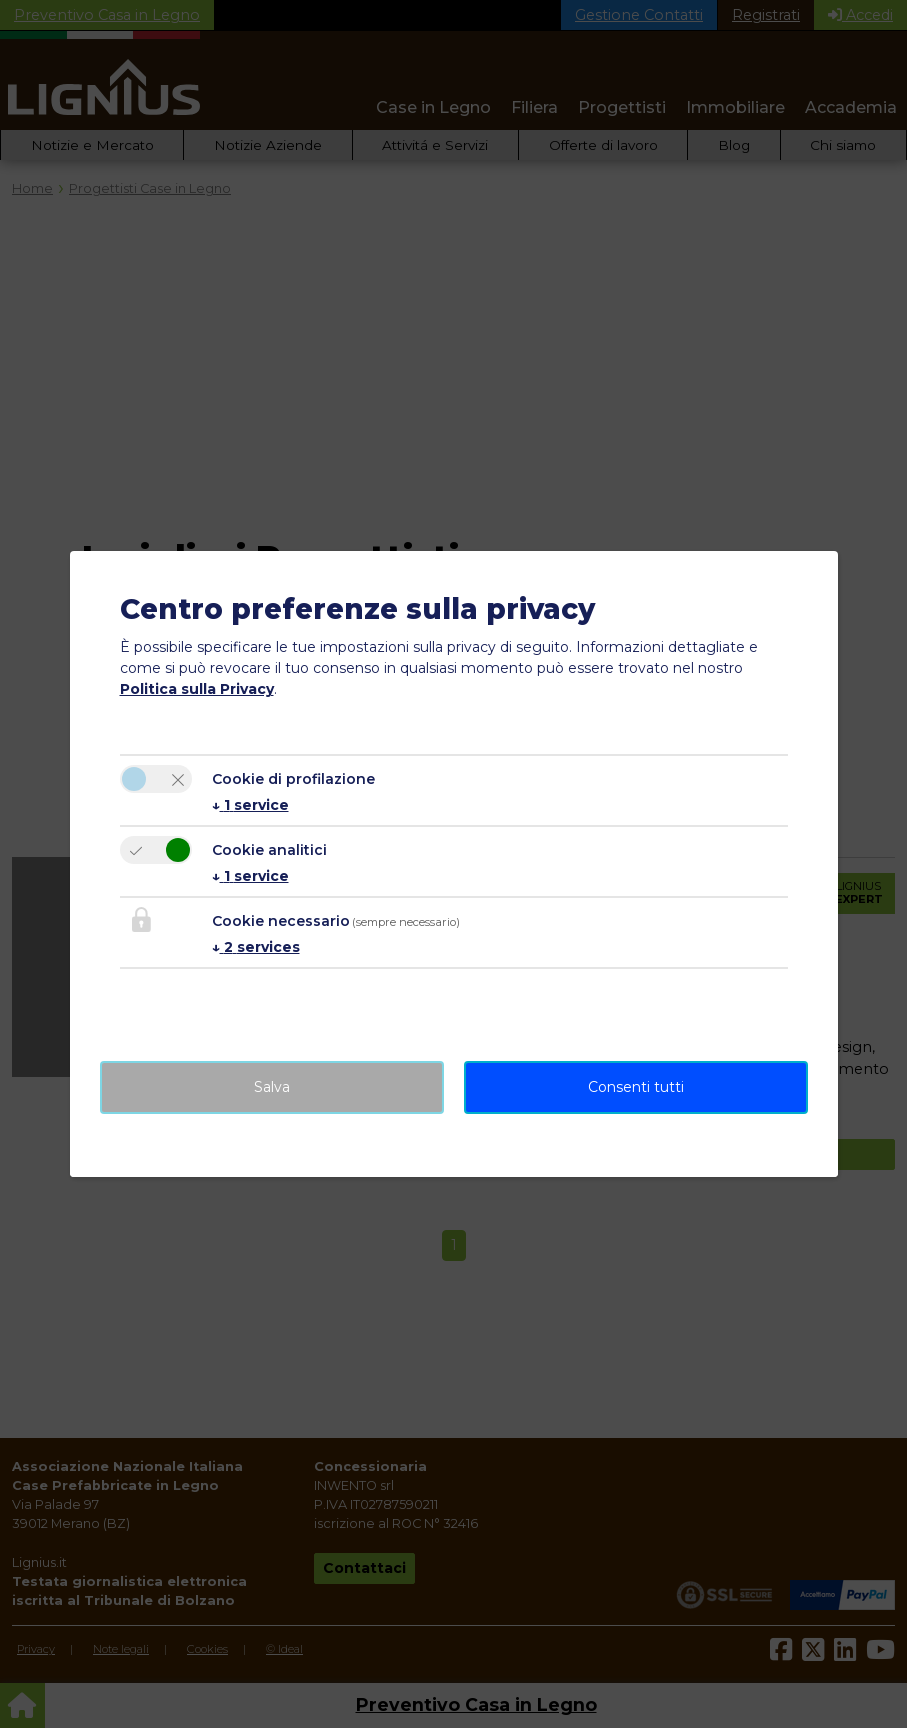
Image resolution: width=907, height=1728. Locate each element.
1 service (250, 805)
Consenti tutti (636, 1087)
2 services (256, 947)
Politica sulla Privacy (197, 689)
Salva (272, 1087)
